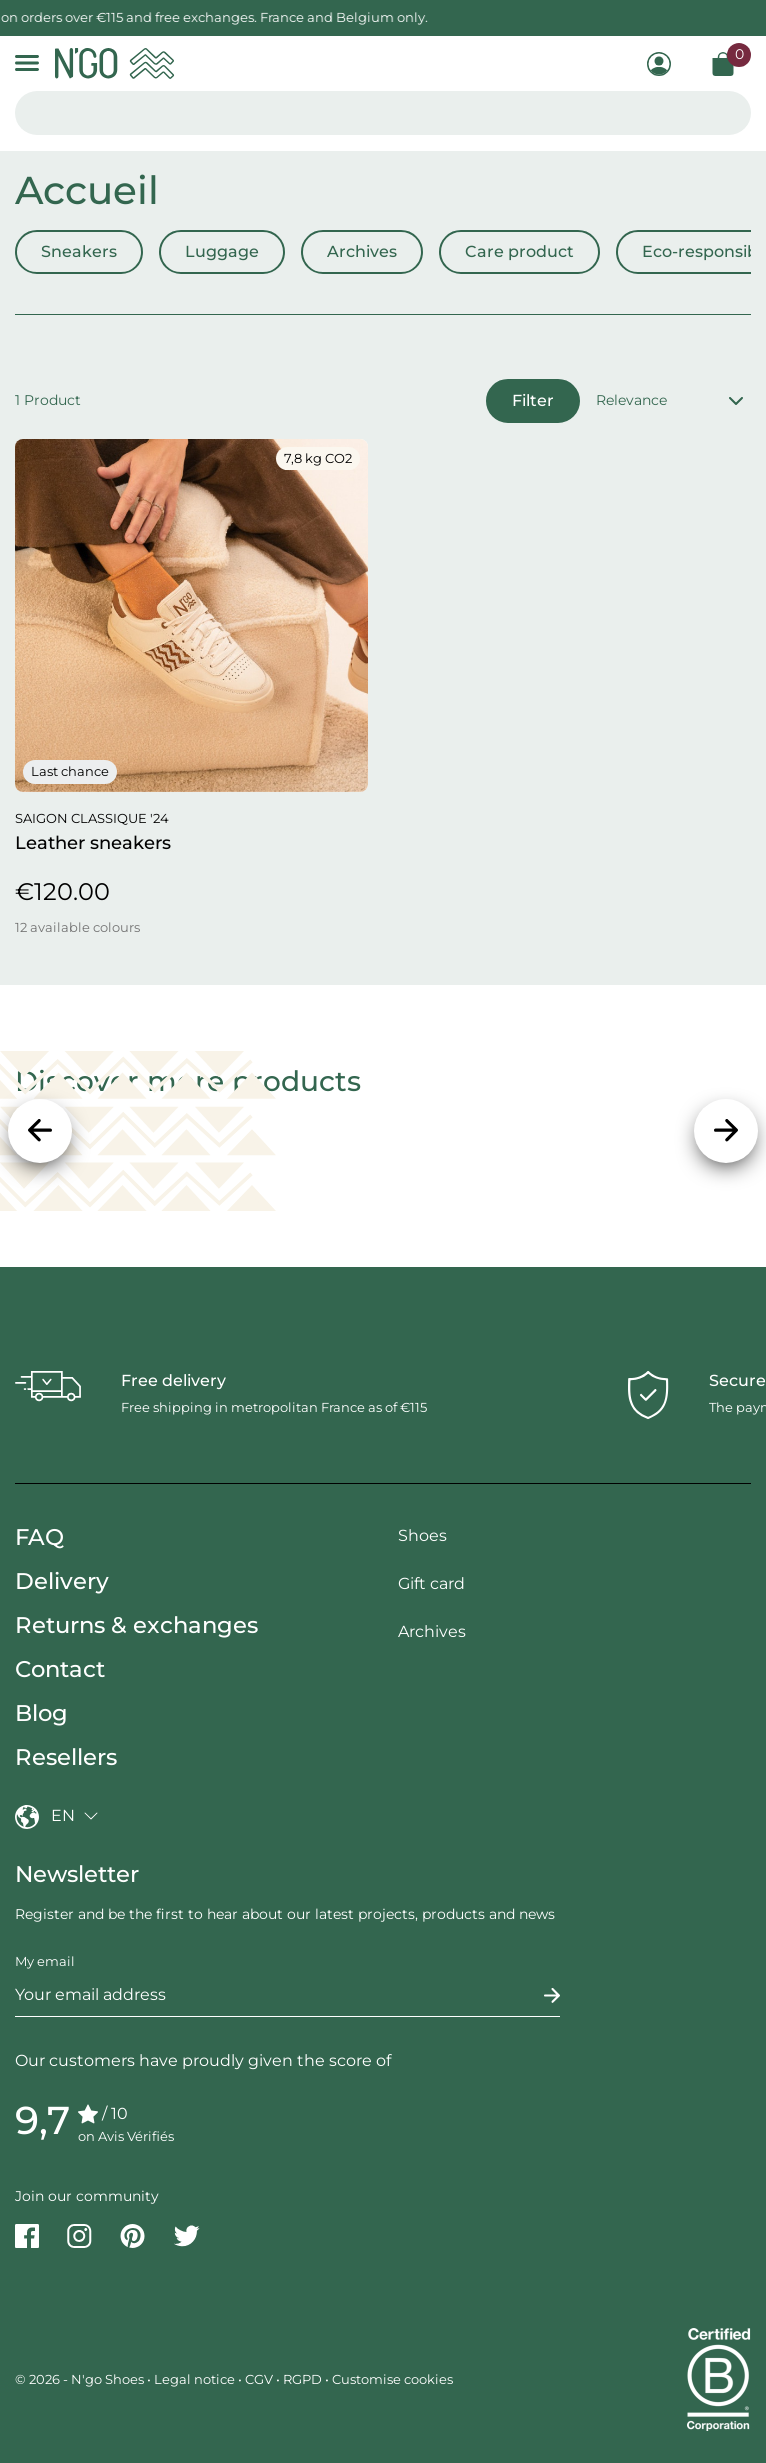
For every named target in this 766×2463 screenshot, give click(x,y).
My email (45, 1961)
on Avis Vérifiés (126, 2136)
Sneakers (79, 251)
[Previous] (40, 1131)
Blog (41, 1713)
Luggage (222, 251)
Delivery (62, 1581)
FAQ (39, 1537)
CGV (259, 2379)
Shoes (422, 1535)
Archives (362, 251)
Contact (60, 1669)
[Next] (726, 1131)
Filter (533, 400)
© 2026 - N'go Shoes (81, 2379)
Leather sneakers (93, 843)
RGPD (302, 2379)
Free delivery (173, 1380)
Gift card (431, 1583)
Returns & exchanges (136, 1625)
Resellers (66, 1757)
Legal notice (194, 2379)
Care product (519, 251)
